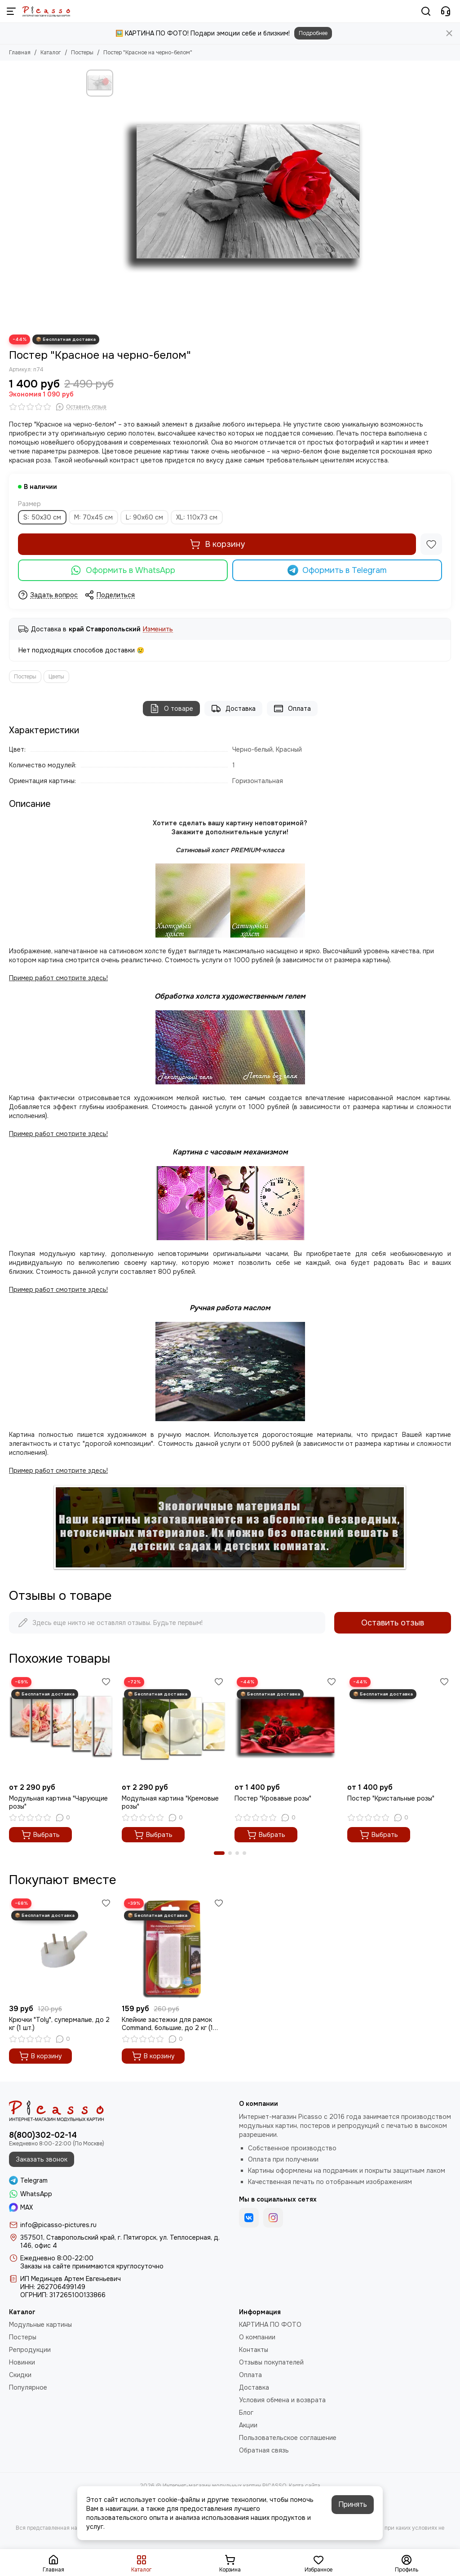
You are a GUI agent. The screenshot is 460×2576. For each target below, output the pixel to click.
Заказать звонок (41, 2159)
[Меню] (11, 11)
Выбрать (40, 1835)
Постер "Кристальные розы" (390, 1798)
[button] (219, 1853)
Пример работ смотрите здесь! (58, 1290)
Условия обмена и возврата (282, 2400)
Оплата (292, 708)
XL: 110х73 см (196, 517)
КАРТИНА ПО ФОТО (270, 2325)
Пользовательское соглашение (287, 2438)
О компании (257, 2337)
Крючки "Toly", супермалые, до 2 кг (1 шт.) (59, 2024)
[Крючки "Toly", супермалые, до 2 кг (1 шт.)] (61, 1948)
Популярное (28, 2387)
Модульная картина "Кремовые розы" (170, 1802)
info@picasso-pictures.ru (58, 2225)
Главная (20, 52)
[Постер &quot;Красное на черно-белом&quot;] (246, 198)
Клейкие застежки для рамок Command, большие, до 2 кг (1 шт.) (167, 2024)
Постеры (82, 52)
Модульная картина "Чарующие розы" (58, 1802)
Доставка (233, 708)
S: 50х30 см (42, 517)
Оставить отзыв (392, 1623)
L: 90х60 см (144, 517)
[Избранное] (431, 544)
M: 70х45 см (93, 517)
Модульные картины (40, 2325)
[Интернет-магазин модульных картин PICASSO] (46, 11)
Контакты (253, 2350)
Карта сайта (304, 2485)
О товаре (171, 708)
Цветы (56, 676)
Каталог (50, 52)
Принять (352, 2504)
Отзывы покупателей (271, 2362)
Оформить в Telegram (337, 570)
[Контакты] (446, 11)
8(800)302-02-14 (43, 2135)
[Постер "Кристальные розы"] (399, 1727)
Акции (248, 2425)
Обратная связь (264, 2450)
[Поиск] (426, 11)
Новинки (22, 2362)
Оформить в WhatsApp (123, 570)
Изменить (158, 629)
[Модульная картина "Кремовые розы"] (174, 1727)
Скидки (20, 2375)
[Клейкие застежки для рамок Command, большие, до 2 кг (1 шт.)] (174, 1948)
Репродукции (30, 2350)
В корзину (217, 544)
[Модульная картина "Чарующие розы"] (61, 1727)
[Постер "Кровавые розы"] (286, 1727)
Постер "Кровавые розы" (272, 1798)
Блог (246, 2413)
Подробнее (313, 33)
